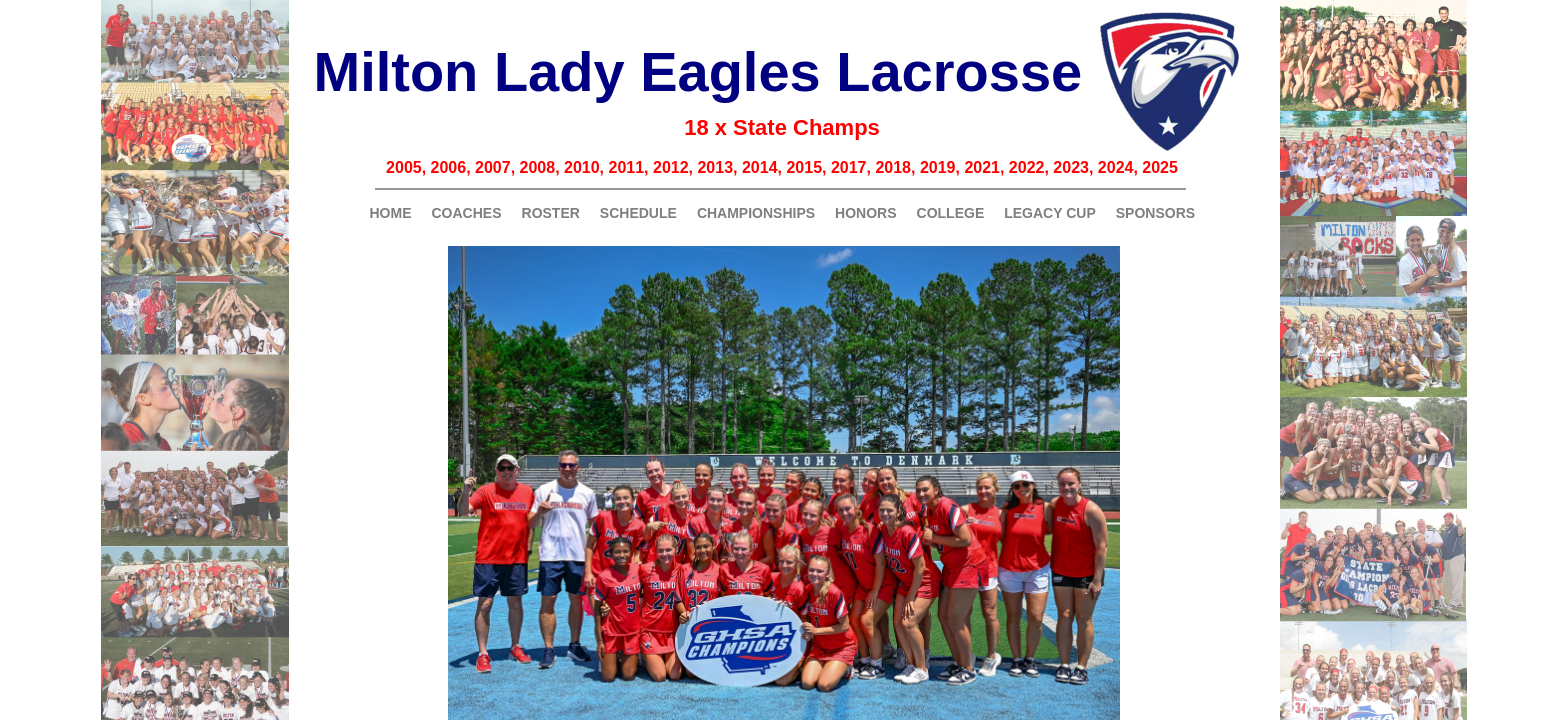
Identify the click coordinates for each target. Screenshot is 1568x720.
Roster (551, 213)
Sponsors (1155, 213)
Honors (865, 213)
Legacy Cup (1050, 213)
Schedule (638, 213)
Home (391, 213)
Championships (756, 213)
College (951, 213)
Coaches (467, 213)
